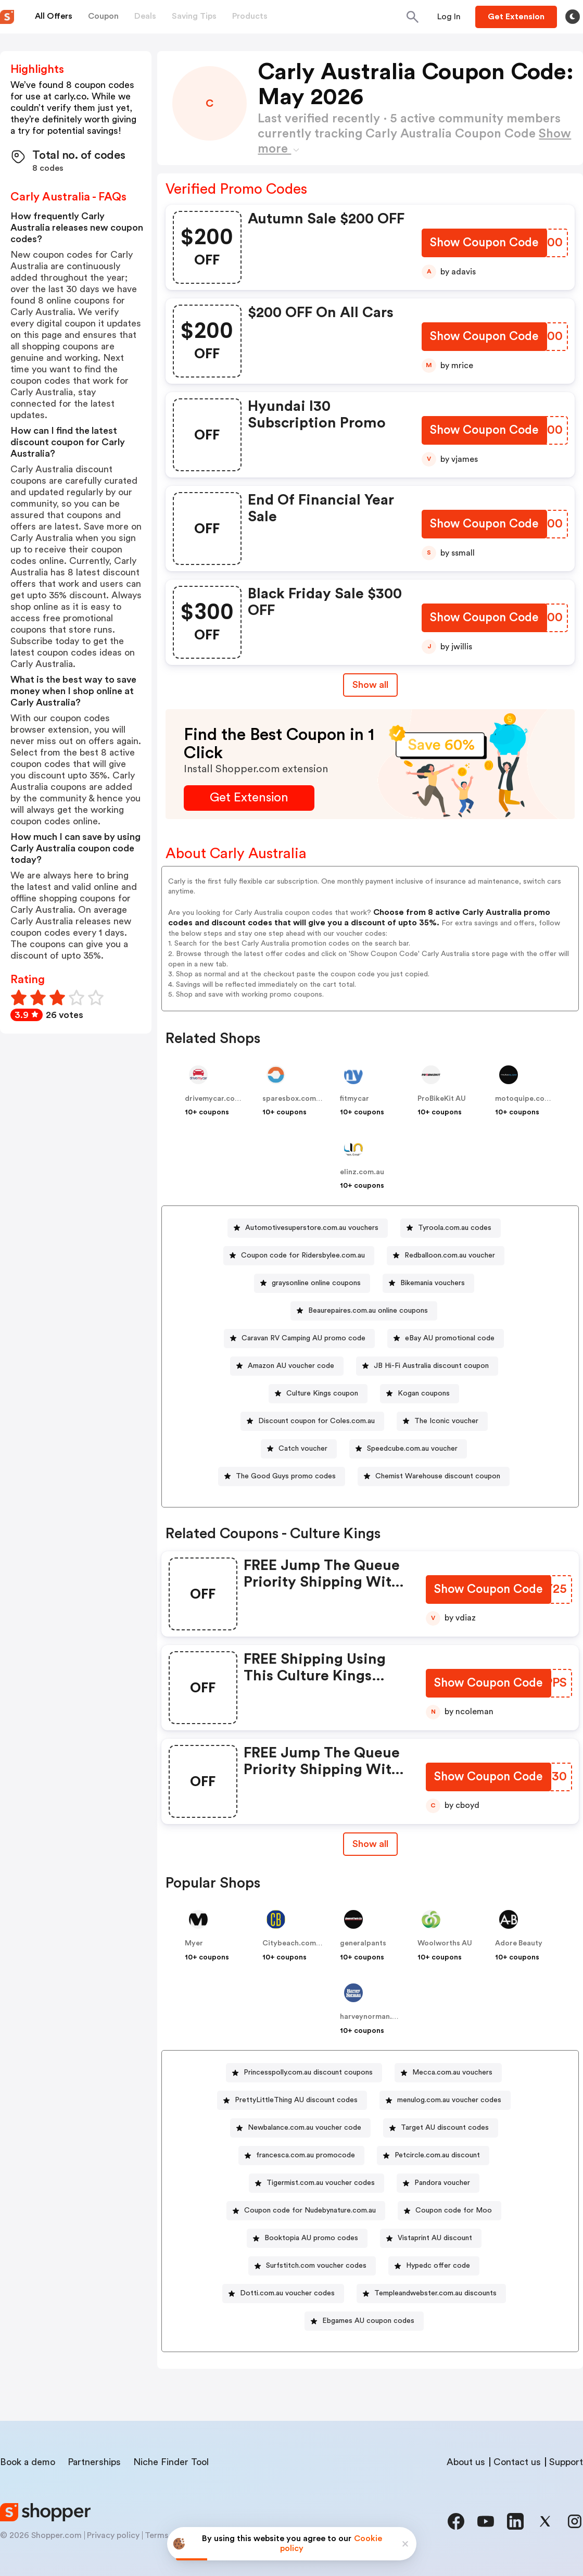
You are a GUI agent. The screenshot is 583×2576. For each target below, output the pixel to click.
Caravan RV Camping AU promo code (303, 1338)
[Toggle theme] (572, 16)
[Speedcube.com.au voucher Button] (408, 1449)
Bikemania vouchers (432, 1283)
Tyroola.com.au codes (454, 1228)
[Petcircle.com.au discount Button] (433, 2155)
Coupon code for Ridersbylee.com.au (303, 1255)
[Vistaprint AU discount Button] (430, 2238)
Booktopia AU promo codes (311, 2238)
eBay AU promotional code (450, 1338)
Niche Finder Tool (171, 2462)
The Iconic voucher (446, 1421)
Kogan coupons (424, 1393)
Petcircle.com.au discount (437, 2155)
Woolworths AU (444, 1943)
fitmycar (354, 1098)
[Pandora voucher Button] (438, 2183)
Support (566, 2462)
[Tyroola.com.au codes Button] (450, 1228)
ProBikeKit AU (441, 1098)
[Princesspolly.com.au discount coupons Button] (304, 2072)
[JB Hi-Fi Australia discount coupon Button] (427, 1366)
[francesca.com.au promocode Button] (301, 2155)
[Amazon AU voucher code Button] (287, 1366)
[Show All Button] (370, 1844)
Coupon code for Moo (453, 2210)
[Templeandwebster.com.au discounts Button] (431, 2293)
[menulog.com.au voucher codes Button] (445, 2100)
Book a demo (27, 2462)
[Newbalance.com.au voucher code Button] (300, 2128)
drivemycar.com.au (218, 1098)
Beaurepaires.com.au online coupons (368, 1310)
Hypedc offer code (438, 2265)
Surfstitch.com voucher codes (316, 2265)
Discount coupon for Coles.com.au (316, 1421)
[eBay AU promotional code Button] (445, 1338)
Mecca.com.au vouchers (452, 2072)
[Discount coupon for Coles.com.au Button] (312, 1421)
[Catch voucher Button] (299, 1449)
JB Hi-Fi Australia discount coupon (431, 1365)
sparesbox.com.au (294, 1098)
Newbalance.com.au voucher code (304, 2127)
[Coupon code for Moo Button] (449, 2210)
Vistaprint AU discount (435, 2238)
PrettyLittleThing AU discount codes (296, 2100)
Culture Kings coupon (322, 1393)
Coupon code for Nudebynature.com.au (310, 2210)
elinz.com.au (362, 1172)
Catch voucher (302, 1448)
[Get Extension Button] (249, 798)
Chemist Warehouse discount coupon (437, 1476)
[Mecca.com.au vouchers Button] (448, 2072)
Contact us (517, 2462)
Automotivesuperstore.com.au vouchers (311, 1228)
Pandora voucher (442, 2183)
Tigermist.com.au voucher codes (321, 2183)
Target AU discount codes (445, 2127)
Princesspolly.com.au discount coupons (308, 2072)
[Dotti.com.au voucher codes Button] (283, 2293)
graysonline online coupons (316, 1283)
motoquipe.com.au (528, 1098)
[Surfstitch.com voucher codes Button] (312, 2266)
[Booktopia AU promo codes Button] (307, 2238)
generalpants (363, 1943)
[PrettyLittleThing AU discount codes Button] (292, 2100)
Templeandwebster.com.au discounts (435, 2293)
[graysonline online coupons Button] (312, 1283)
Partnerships (94, 2462)
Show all (370, 1844)
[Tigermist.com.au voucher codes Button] (316, 2183)
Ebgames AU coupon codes (368, 2320)
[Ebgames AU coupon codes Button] (364, 2321)
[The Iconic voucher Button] (442, 1421)
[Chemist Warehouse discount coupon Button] (434, 1476)
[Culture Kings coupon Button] (318, 1393)
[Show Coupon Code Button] (484, 244)
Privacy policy (113, 2535)
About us (466, 2462)
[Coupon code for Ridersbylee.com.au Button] (298, 1255)
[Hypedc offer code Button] (433, 2266)
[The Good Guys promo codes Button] (281, 1476)
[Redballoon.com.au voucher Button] (445, 1255)
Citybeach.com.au (294, 1943)
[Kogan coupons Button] (419, 1393)
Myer (194, 1943)
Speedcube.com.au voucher (412, 1448)
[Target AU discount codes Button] (440, 2128)
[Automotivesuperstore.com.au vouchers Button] (307, 1228)
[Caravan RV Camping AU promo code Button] (299, 1338)
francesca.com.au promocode (305, 2155)
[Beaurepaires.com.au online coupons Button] (363, 1311)
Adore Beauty (518, 1943)
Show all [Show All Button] (370, 684)
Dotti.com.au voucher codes (287, 2293)
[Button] (449, 16)
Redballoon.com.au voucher (449, 1255)
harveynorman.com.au (378, 2016)
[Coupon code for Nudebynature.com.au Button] (305, 2210)
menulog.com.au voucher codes (449, 2100)
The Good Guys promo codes (286, 1476)
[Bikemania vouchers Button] (428, 1283)
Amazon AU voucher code (291, 1365)
